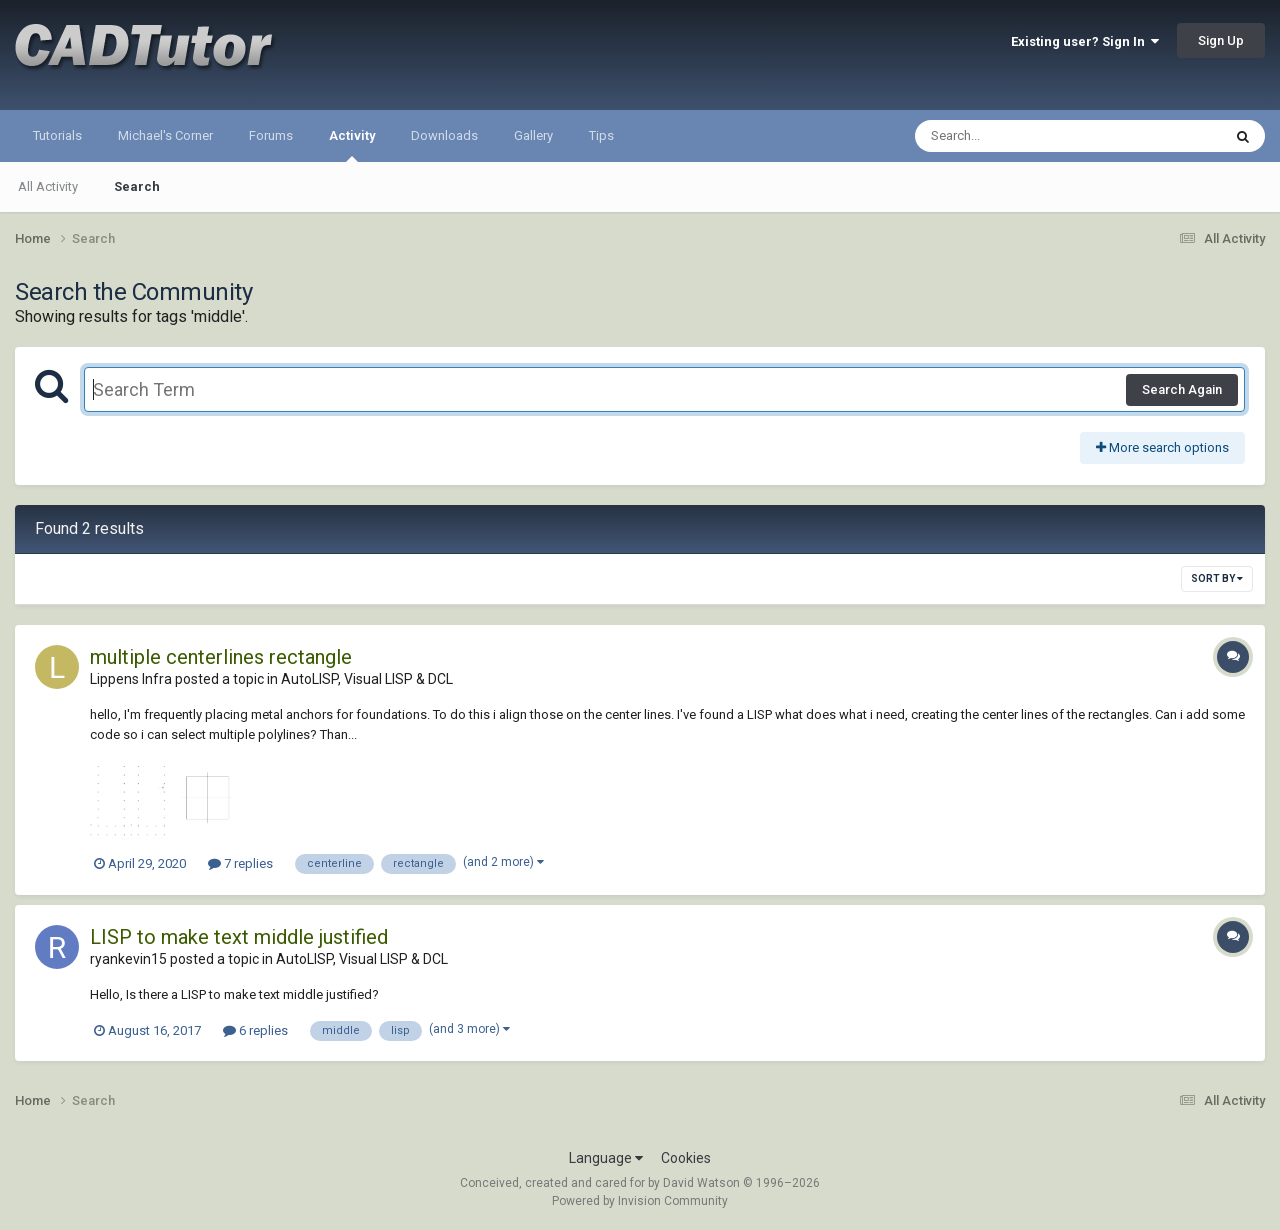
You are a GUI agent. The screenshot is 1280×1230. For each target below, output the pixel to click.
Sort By (1217, 578)
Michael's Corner (165, 135)
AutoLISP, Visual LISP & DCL (367, 679)
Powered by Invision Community (640, 1201)
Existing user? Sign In (1085, 41)
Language (606, 1158)
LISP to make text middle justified (239, 937)
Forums (271, 135)
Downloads (444, 135)
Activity (352, 145)
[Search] (1016, 136)
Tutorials (57, 135)
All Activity (48, 186)
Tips (601, 135)
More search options (1162, 447)
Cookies (686, 1158)
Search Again (1182, 389)
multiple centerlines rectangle (221, 657)
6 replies (255, 1030)
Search (137, 186)
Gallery (533, 135)
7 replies (240, 863)
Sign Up (1221, 40)
